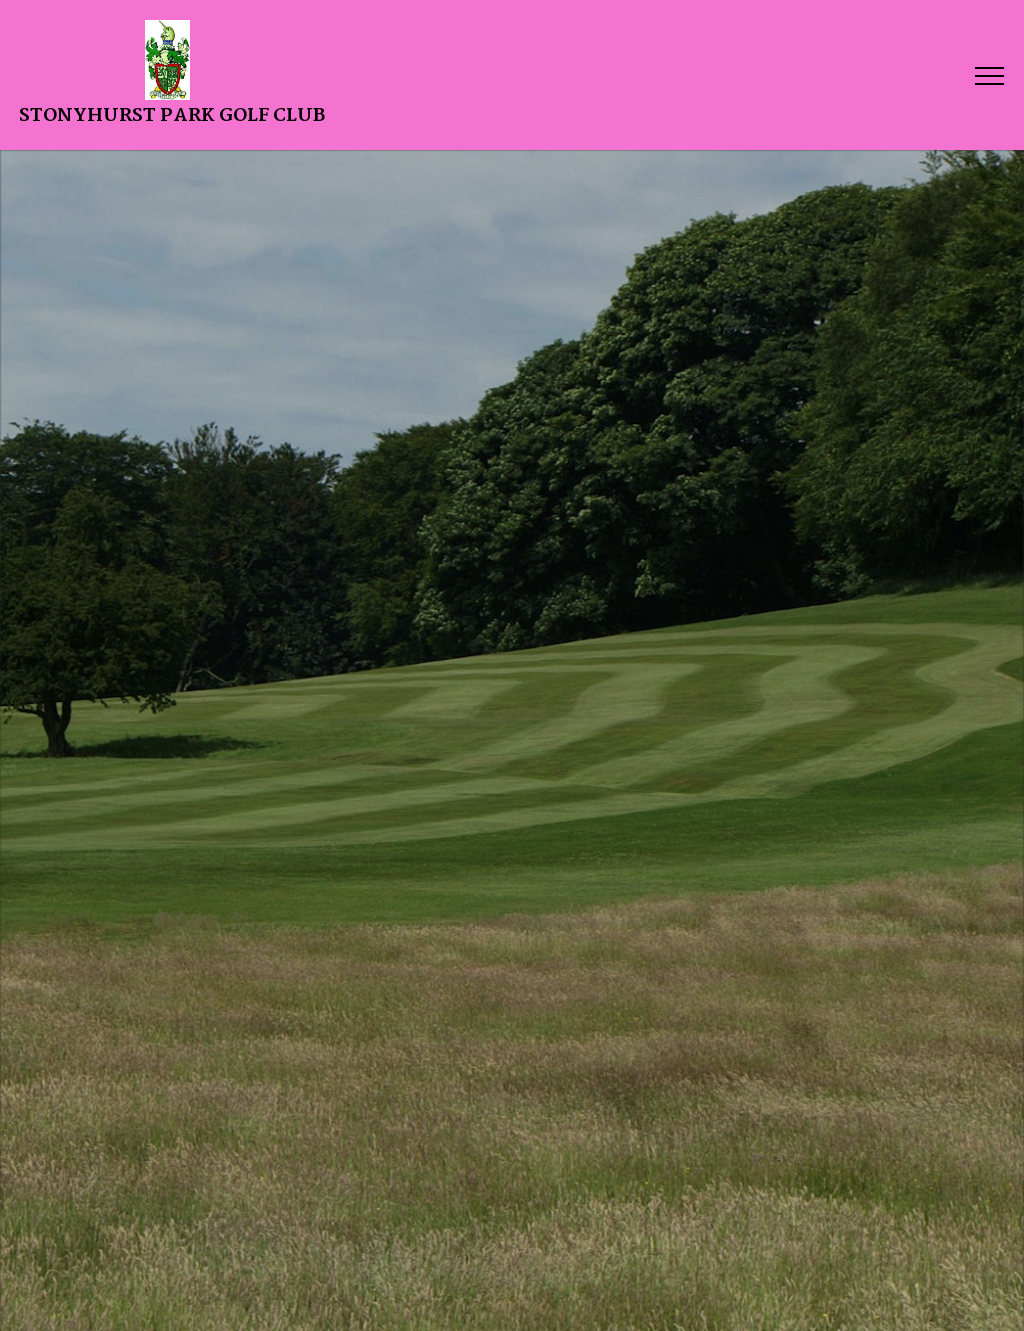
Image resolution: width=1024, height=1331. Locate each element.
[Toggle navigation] (988, 75)
